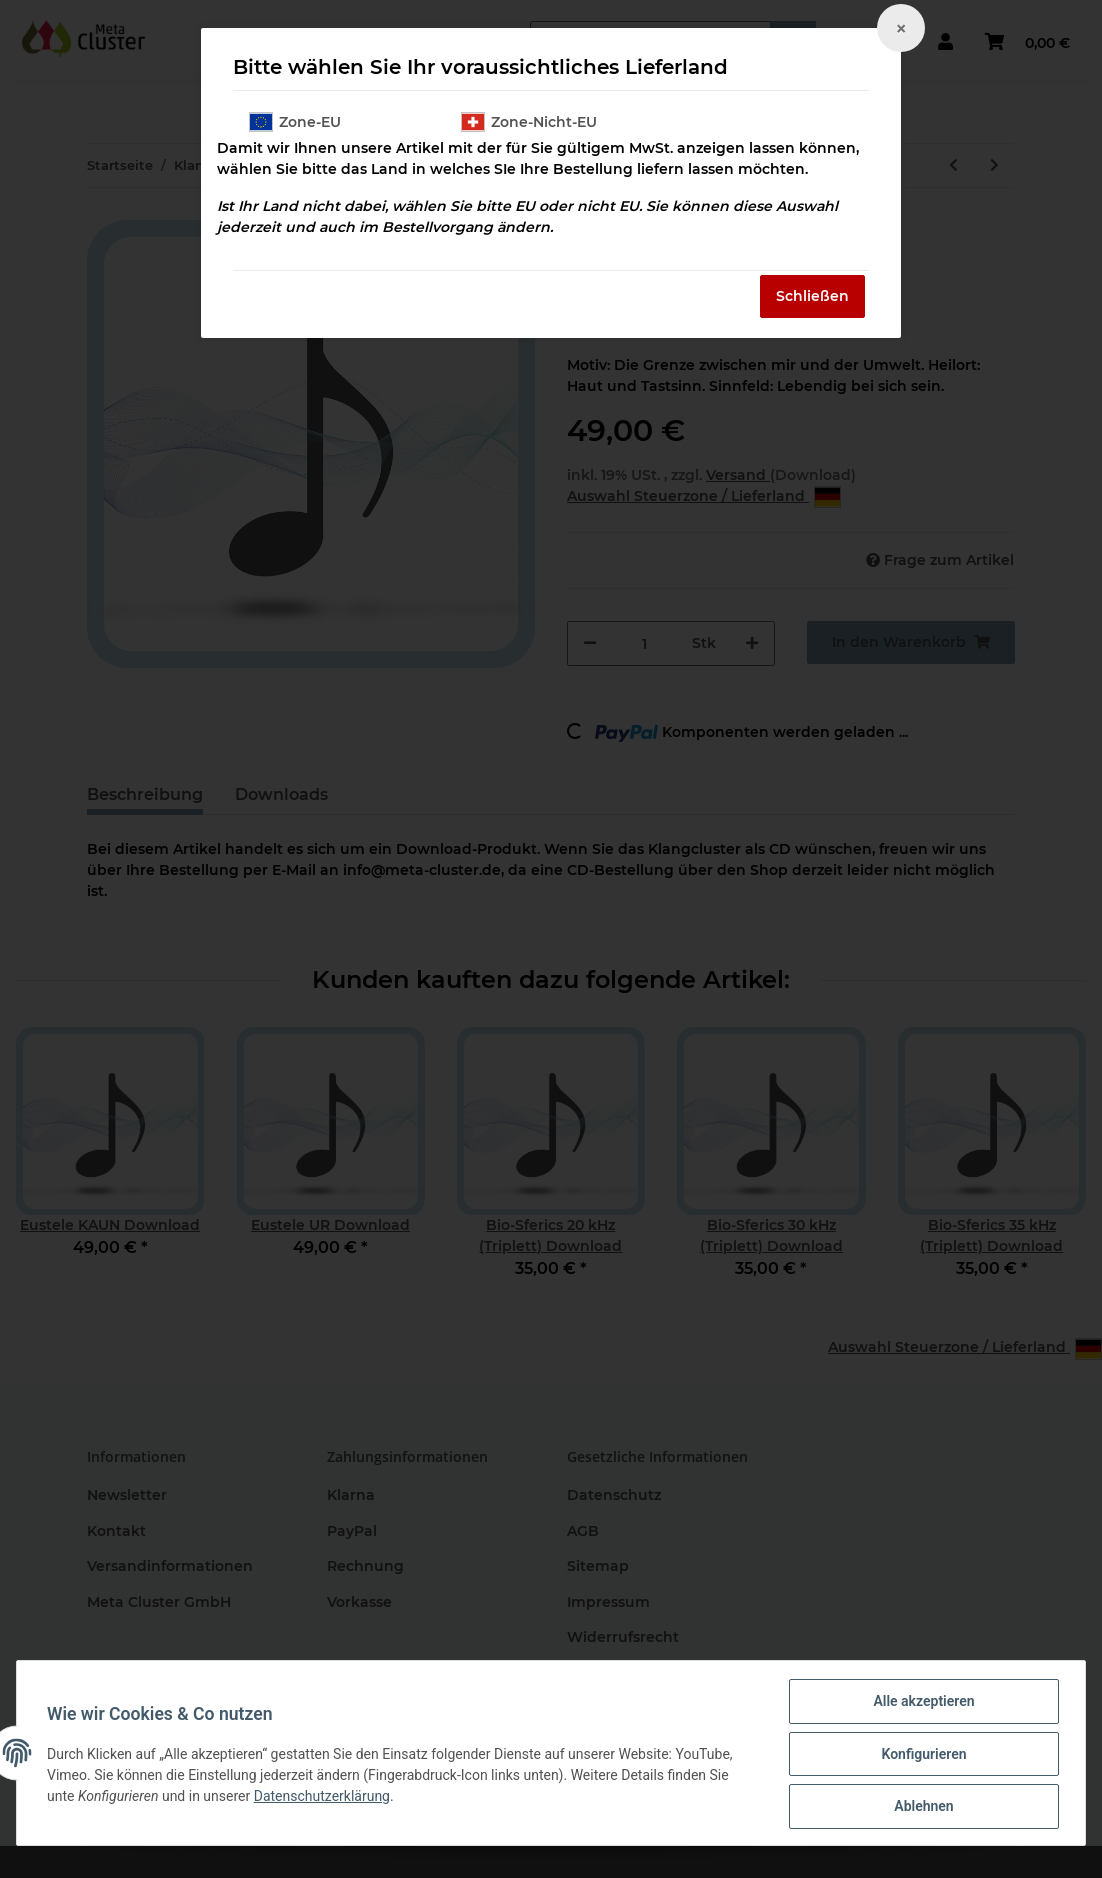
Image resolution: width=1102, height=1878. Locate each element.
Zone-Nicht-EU (529, 122)
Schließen (812, 296)
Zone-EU (295, 122)
